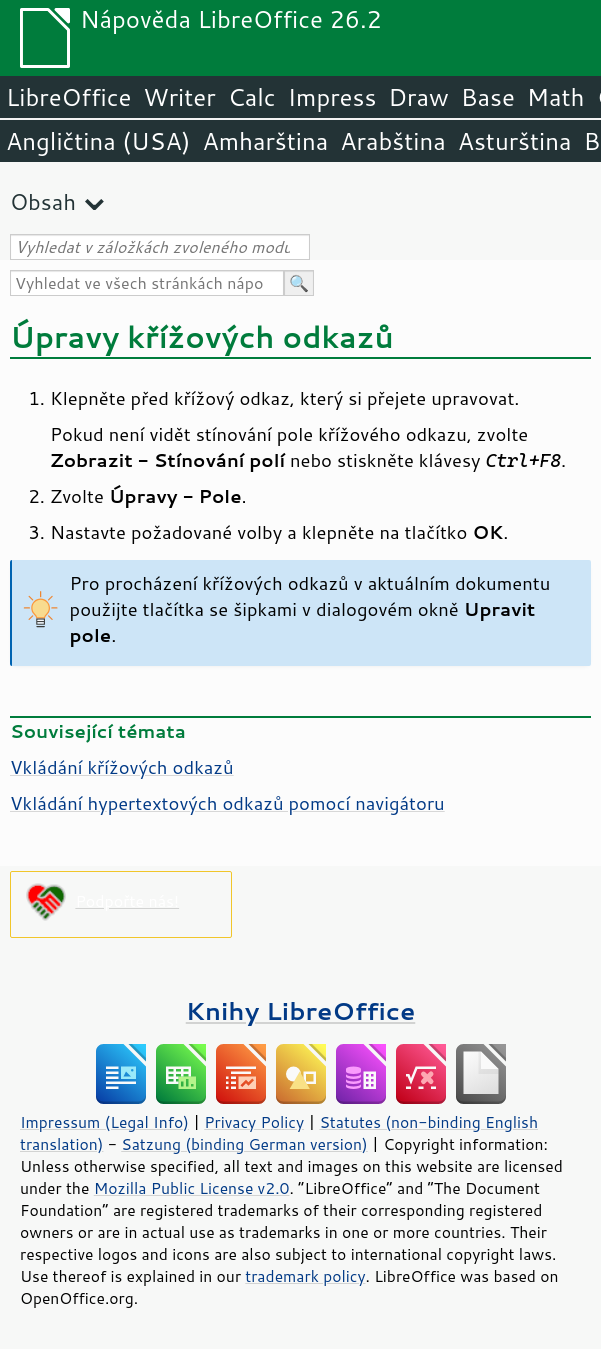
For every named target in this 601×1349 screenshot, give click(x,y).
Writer (179, 97)
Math (556, 97)
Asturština (515, 141)
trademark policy (305, 1276)
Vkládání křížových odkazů (122, 767)
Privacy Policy (254, 1122)
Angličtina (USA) (98, 141)
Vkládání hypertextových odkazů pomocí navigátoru (227, 803)
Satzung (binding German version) (244, 1144)
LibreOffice (68, 97)
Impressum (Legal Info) (104, 1122)
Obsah (43, 201)
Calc (252, 97)
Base (488, 97)
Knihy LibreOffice (301, 1010)
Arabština (392, 141)
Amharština (265, 141)
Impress (332, 97)
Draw (418, 97)
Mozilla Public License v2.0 (192, 1188)
